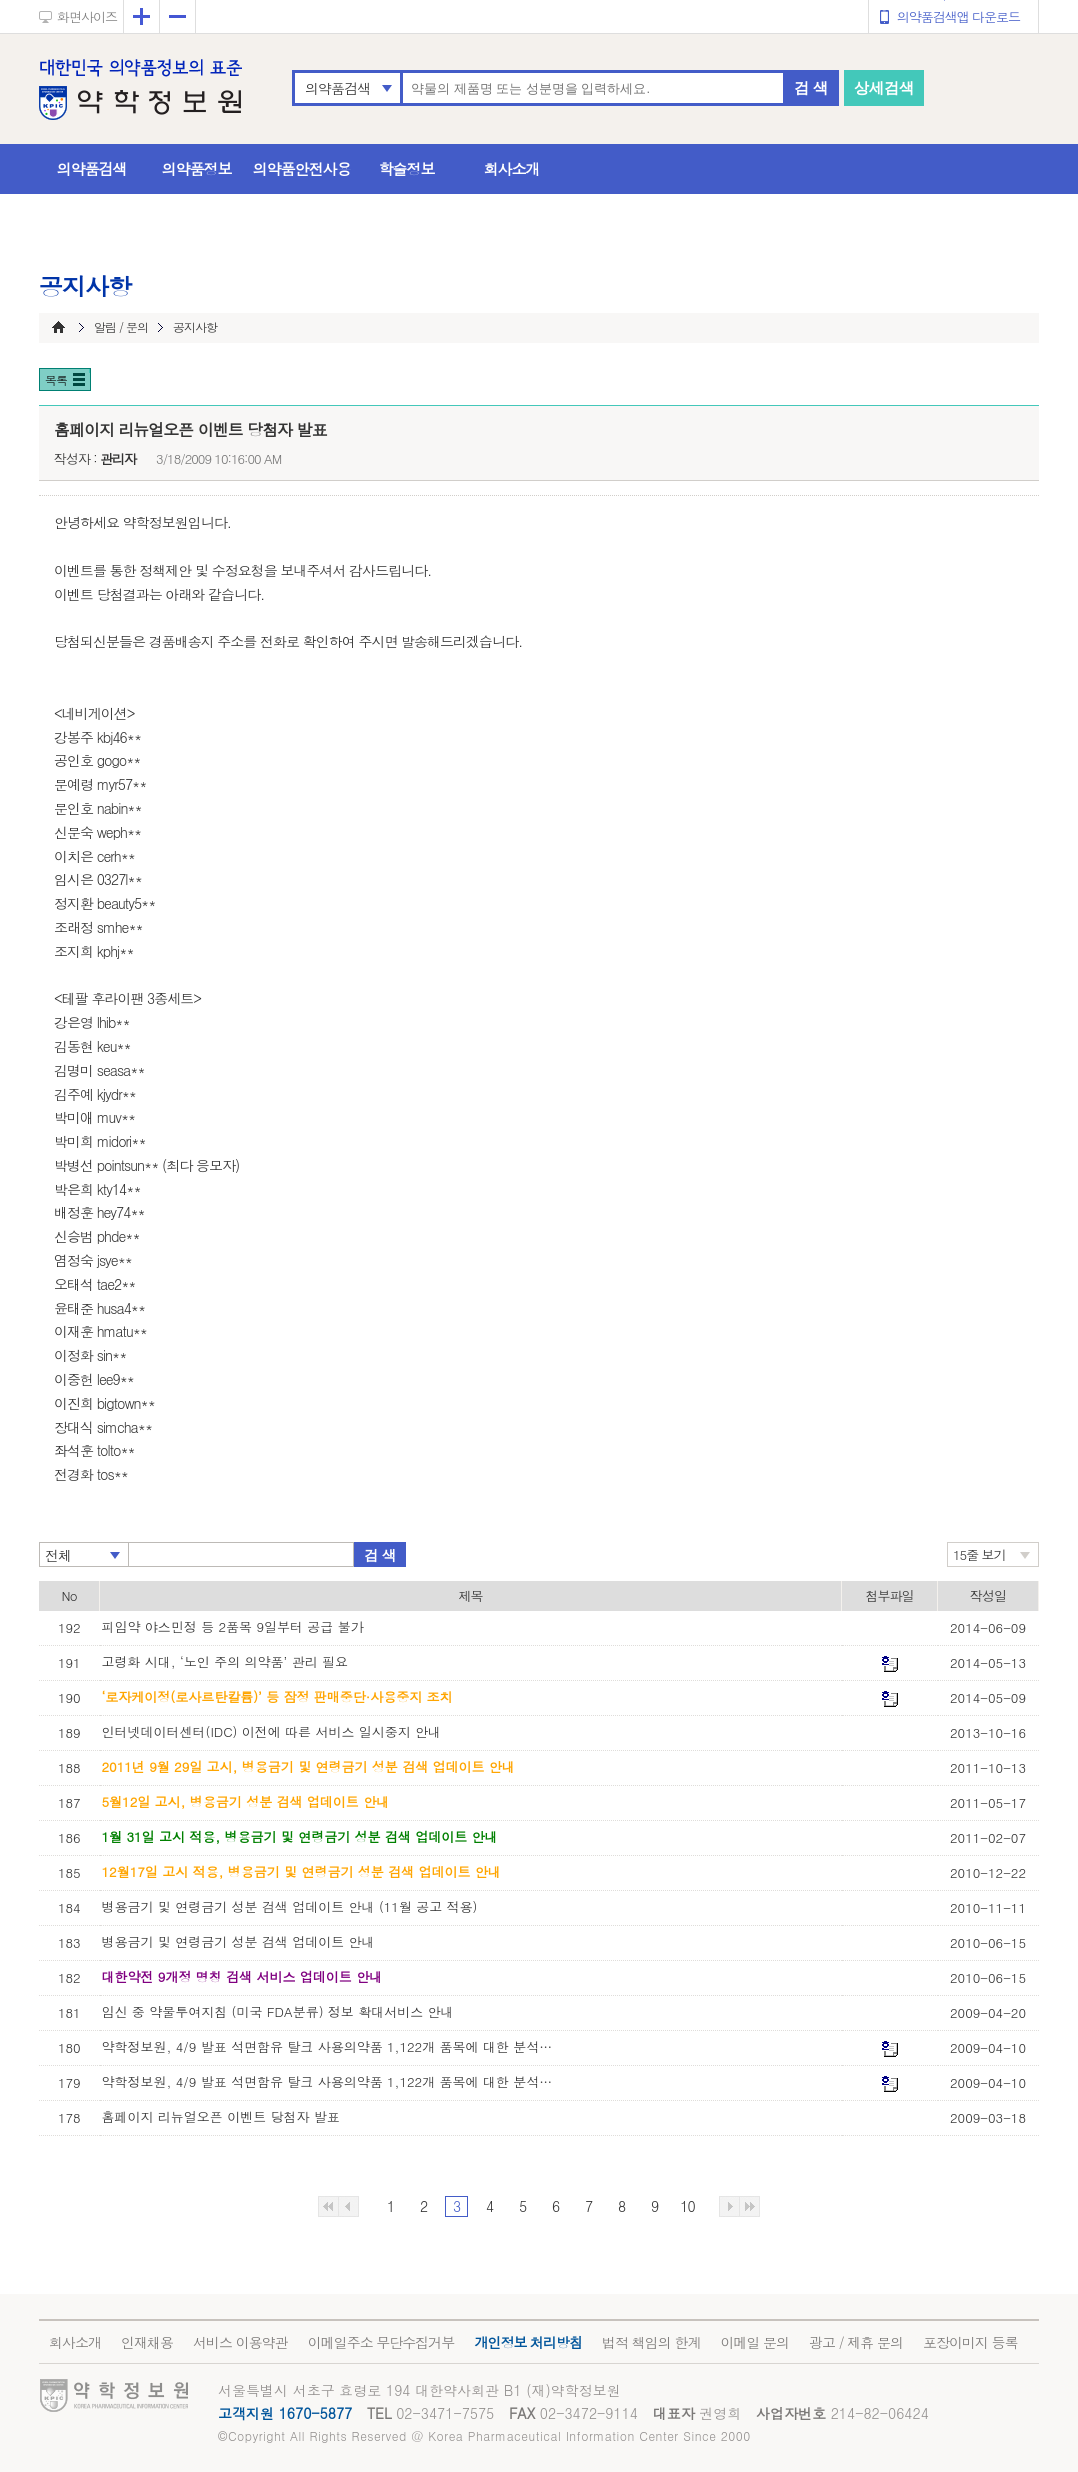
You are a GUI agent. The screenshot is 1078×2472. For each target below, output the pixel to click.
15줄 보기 (979, 1554)
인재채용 (147, 2342)
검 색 (811, 87)
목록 (56, 379)
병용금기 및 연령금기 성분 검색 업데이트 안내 (238, 1941)
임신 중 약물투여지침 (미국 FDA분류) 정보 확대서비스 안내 (278, 2011)
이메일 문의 (754, 2342)
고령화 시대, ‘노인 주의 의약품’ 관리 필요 (225, 1661)
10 (687, 2206)
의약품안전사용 (302, 168)
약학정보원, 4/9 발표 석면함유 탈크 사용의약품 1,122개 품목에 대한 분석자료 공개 (332, 2081)
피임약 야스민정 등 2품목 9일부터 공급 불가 (233, 1626)
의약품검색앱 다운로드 (958, 16)
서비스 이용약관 (240, 2342)
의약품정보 (197, 168)
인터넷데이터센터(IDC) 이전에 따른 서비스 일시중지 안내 (272, 1731)
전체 (58, 1555)
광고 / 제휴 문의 (856, 2342)
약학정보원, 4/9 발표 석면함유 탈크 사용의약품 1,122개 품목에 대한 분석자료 (332, 2046)
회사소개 (512, 168)
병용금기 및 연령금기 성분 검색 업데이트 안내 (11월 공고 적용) (290, 1906)
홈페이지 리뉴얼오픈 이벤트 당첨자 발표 (221, 2116)
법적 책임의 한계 (651, 2342)
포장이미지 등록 (970, 2342)
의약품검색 (337, 88)
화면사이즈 (87, 16)
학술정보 (407, 168)
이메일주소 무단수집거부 (381, 2342)
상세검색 (884, 87)
